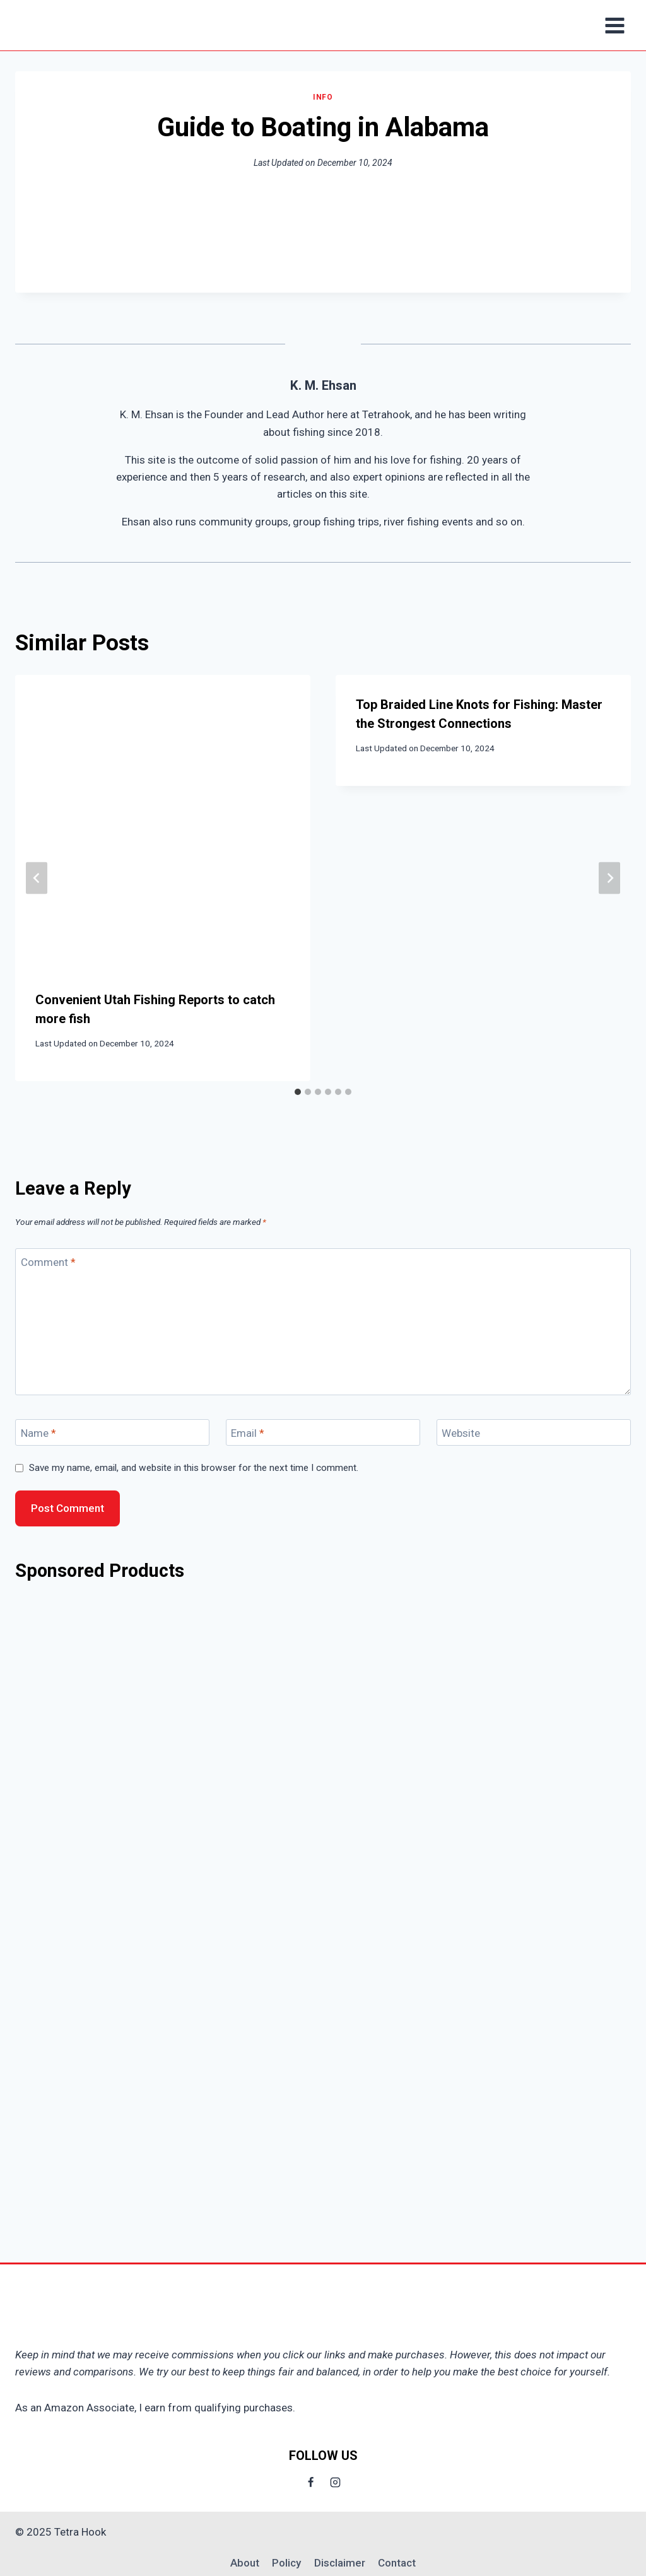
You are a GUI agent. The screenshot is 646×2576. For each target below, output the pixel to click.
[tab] (298, 1092)
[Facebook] (310, 2482)
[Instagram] (335, 2482)
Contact (397, 2562)
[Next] (609, 878)
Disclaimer (339, 2562)
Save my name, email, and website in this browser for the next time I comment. (193, 1467)
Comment (48, 1262)
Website (461, 1433)
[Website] (534, 1432)
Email (247, 1433)
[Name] (112, 1432)
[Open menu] (614, 25)
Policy (286, 2562)
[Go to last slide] (36, 878)
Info (322, 97)
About (244, 2562)
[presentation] (162, 822)
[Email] (323, 1432)
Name (38, 1433)
